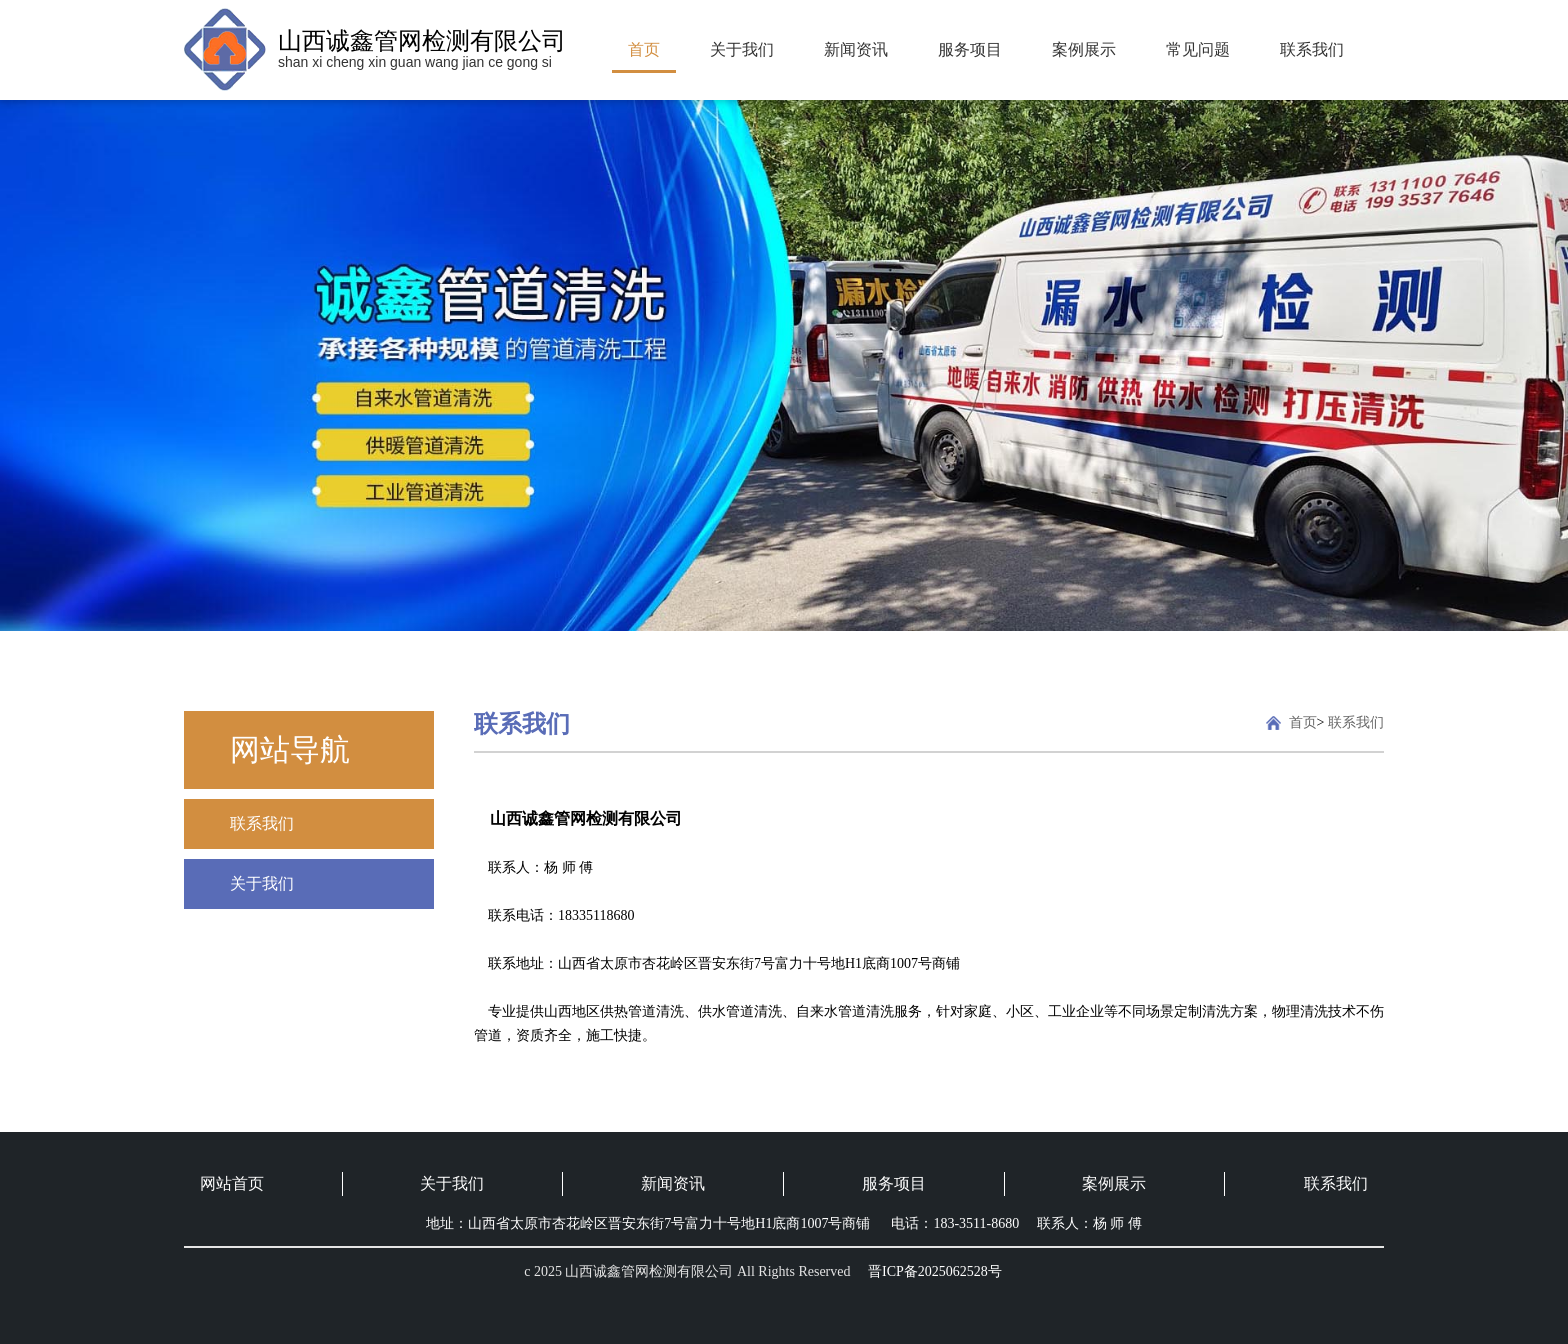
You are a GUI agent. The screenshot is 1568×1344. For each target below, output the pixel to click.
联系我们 (1312, 49)
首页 (644, 49)
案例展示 (1084, 49)
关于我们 (742, 49)
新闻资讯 (856, 49)
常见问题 (1198, 49)
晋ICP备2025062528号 (935, 1271)
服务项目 (970, 49)
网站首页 (232, 1183)
